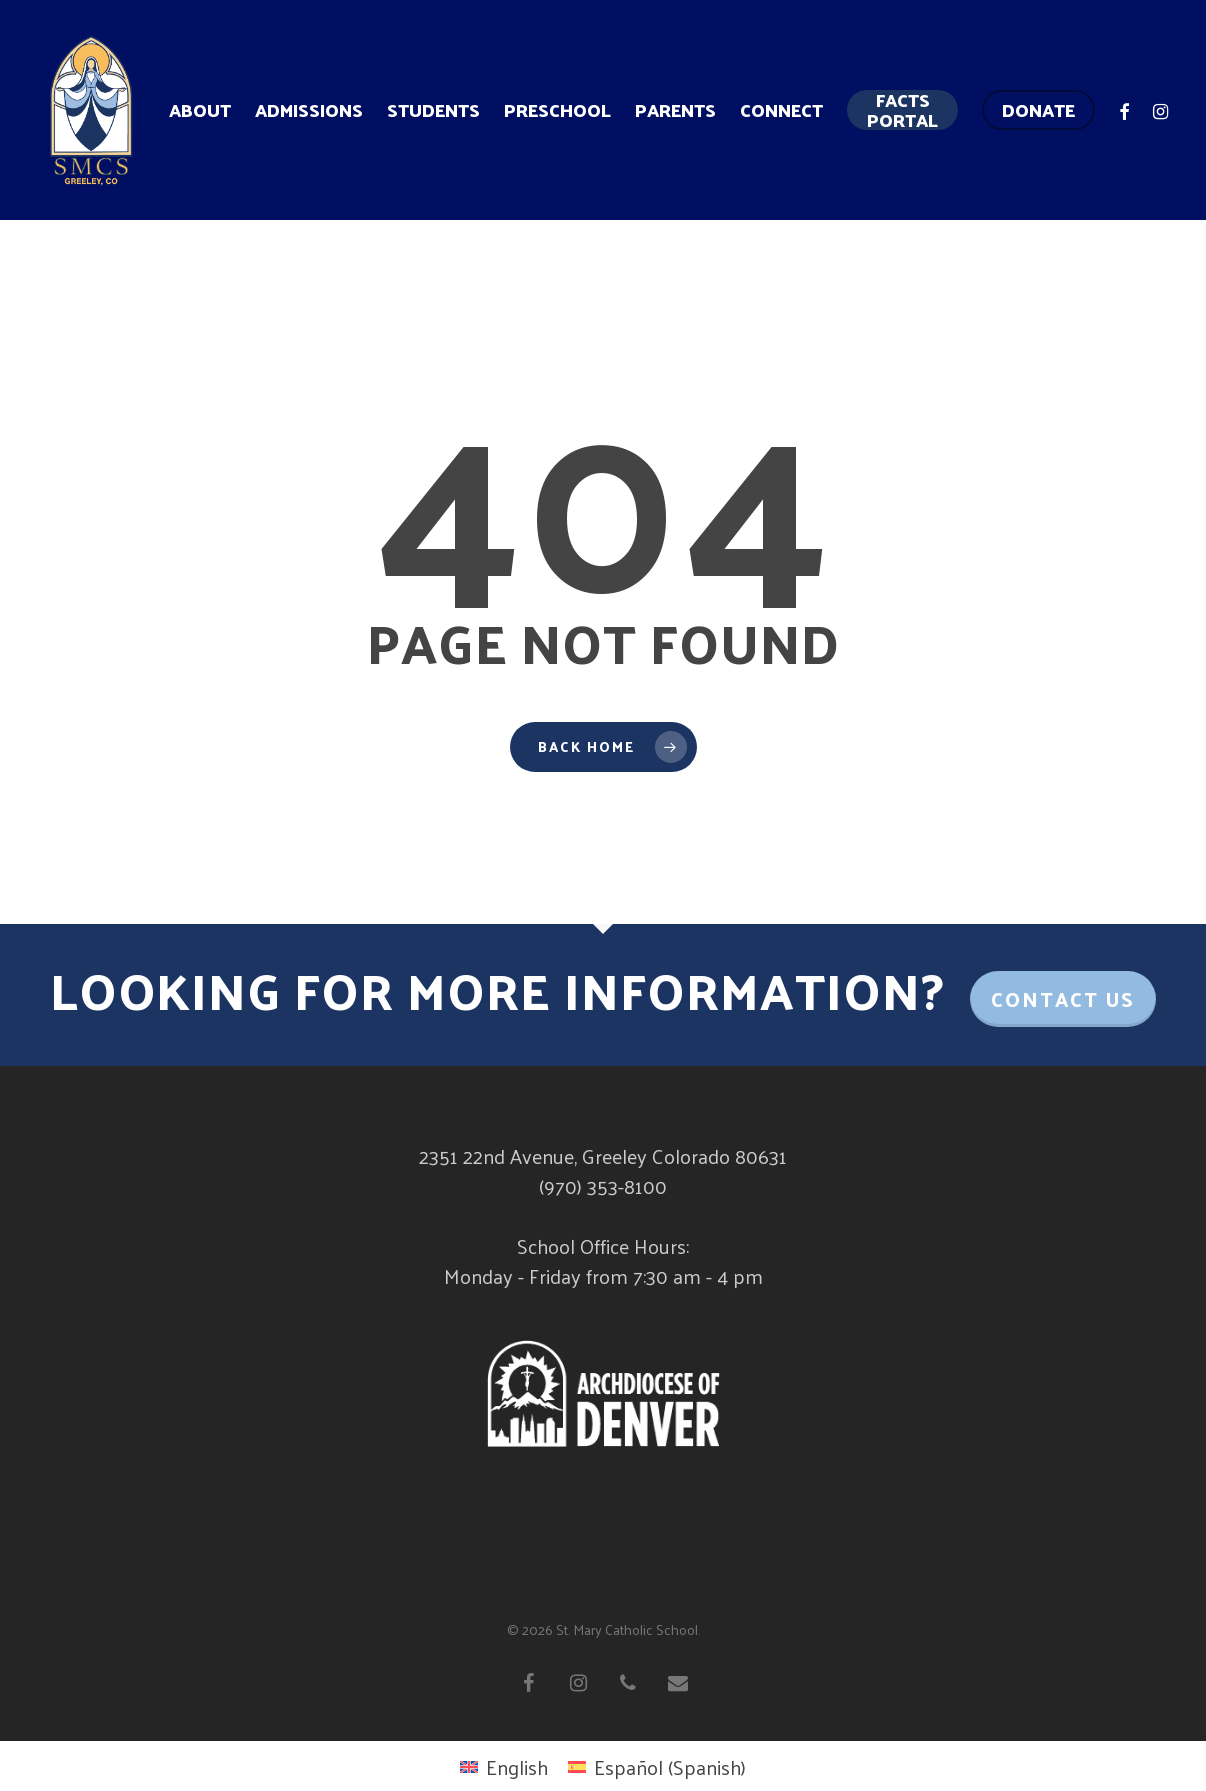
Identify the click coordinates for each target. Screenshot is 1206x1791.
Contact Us (1063, 999)
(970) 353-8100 (603, 1186)
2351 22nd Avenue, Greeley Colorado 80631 (603, 1156)
